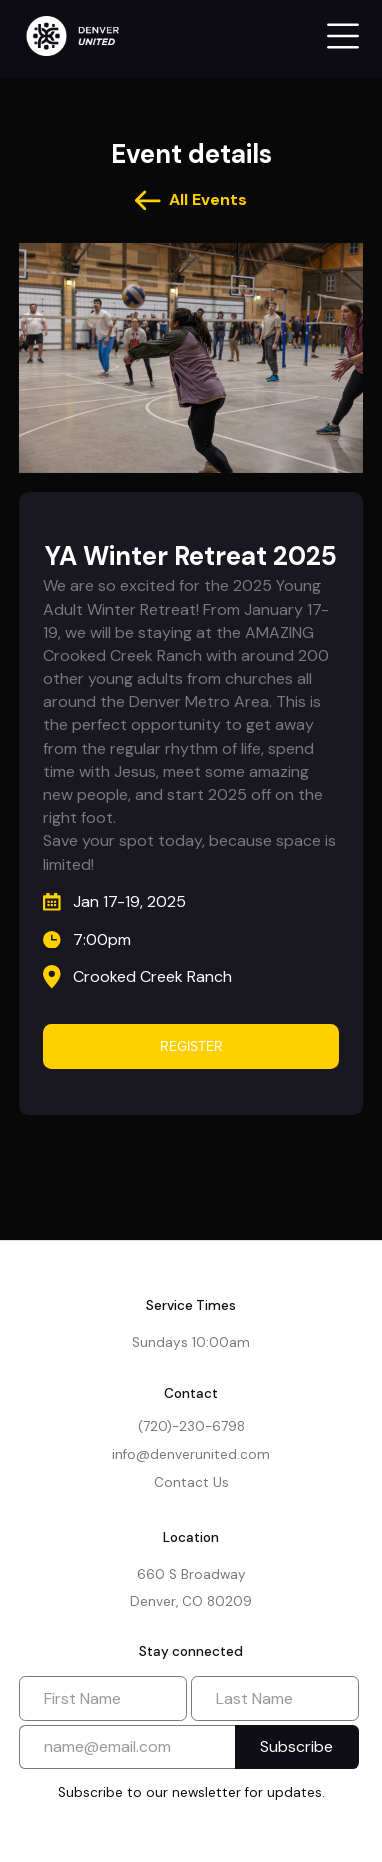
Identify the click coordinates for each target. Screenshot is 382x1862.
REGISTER (191, 1046)
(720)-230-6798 (191, 1426)
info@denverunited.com (191, 1454)
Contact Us (191, 1482)
